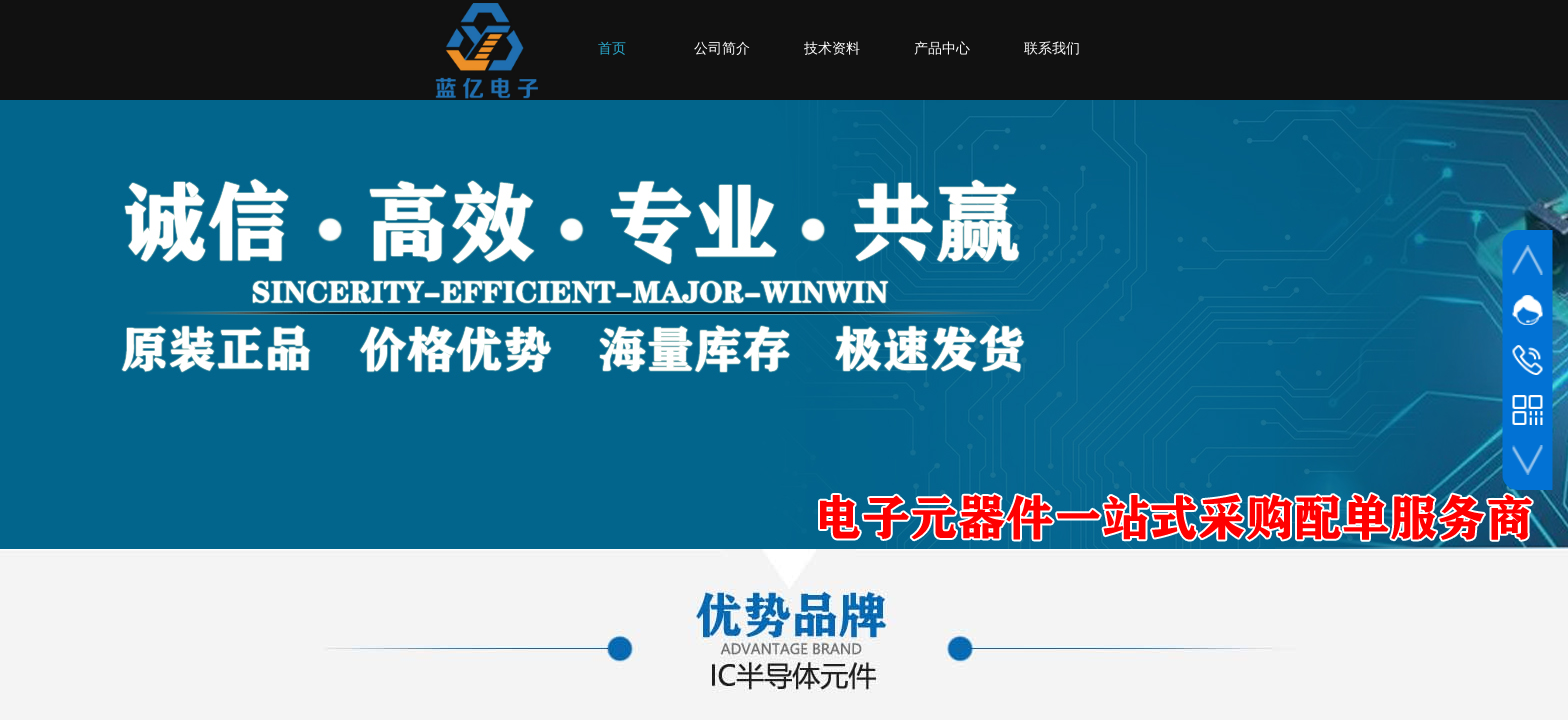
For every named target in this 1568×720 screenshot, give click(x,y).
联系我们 (1052, 48)
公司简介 (722, 48)
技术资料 (832, 48)
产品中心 (942, 48)
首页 (612, 48)
